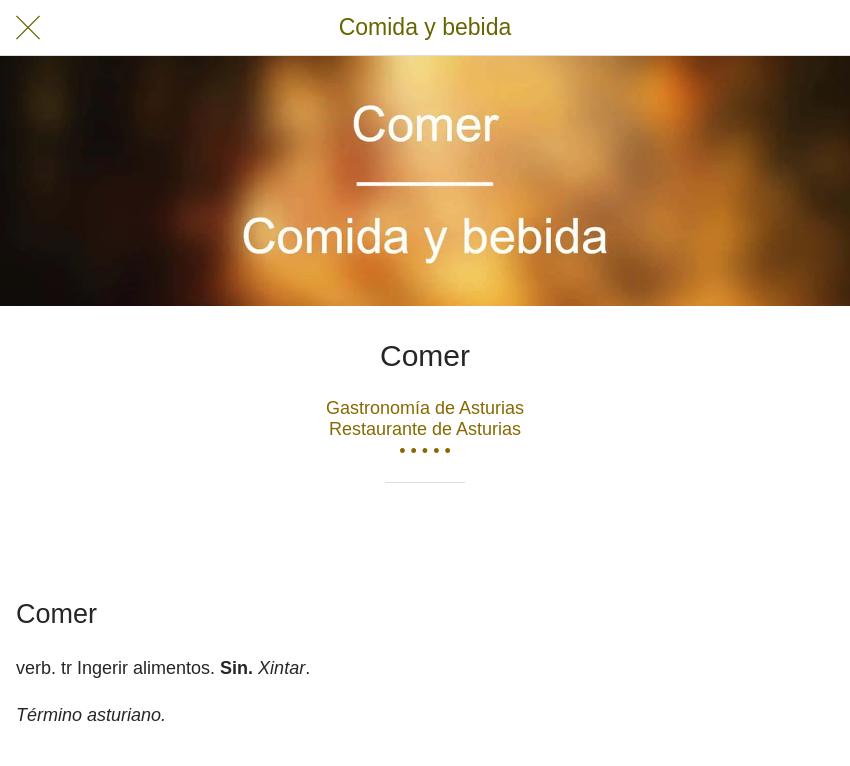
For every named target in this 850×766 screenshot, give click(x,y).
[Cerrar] (28, 28)
